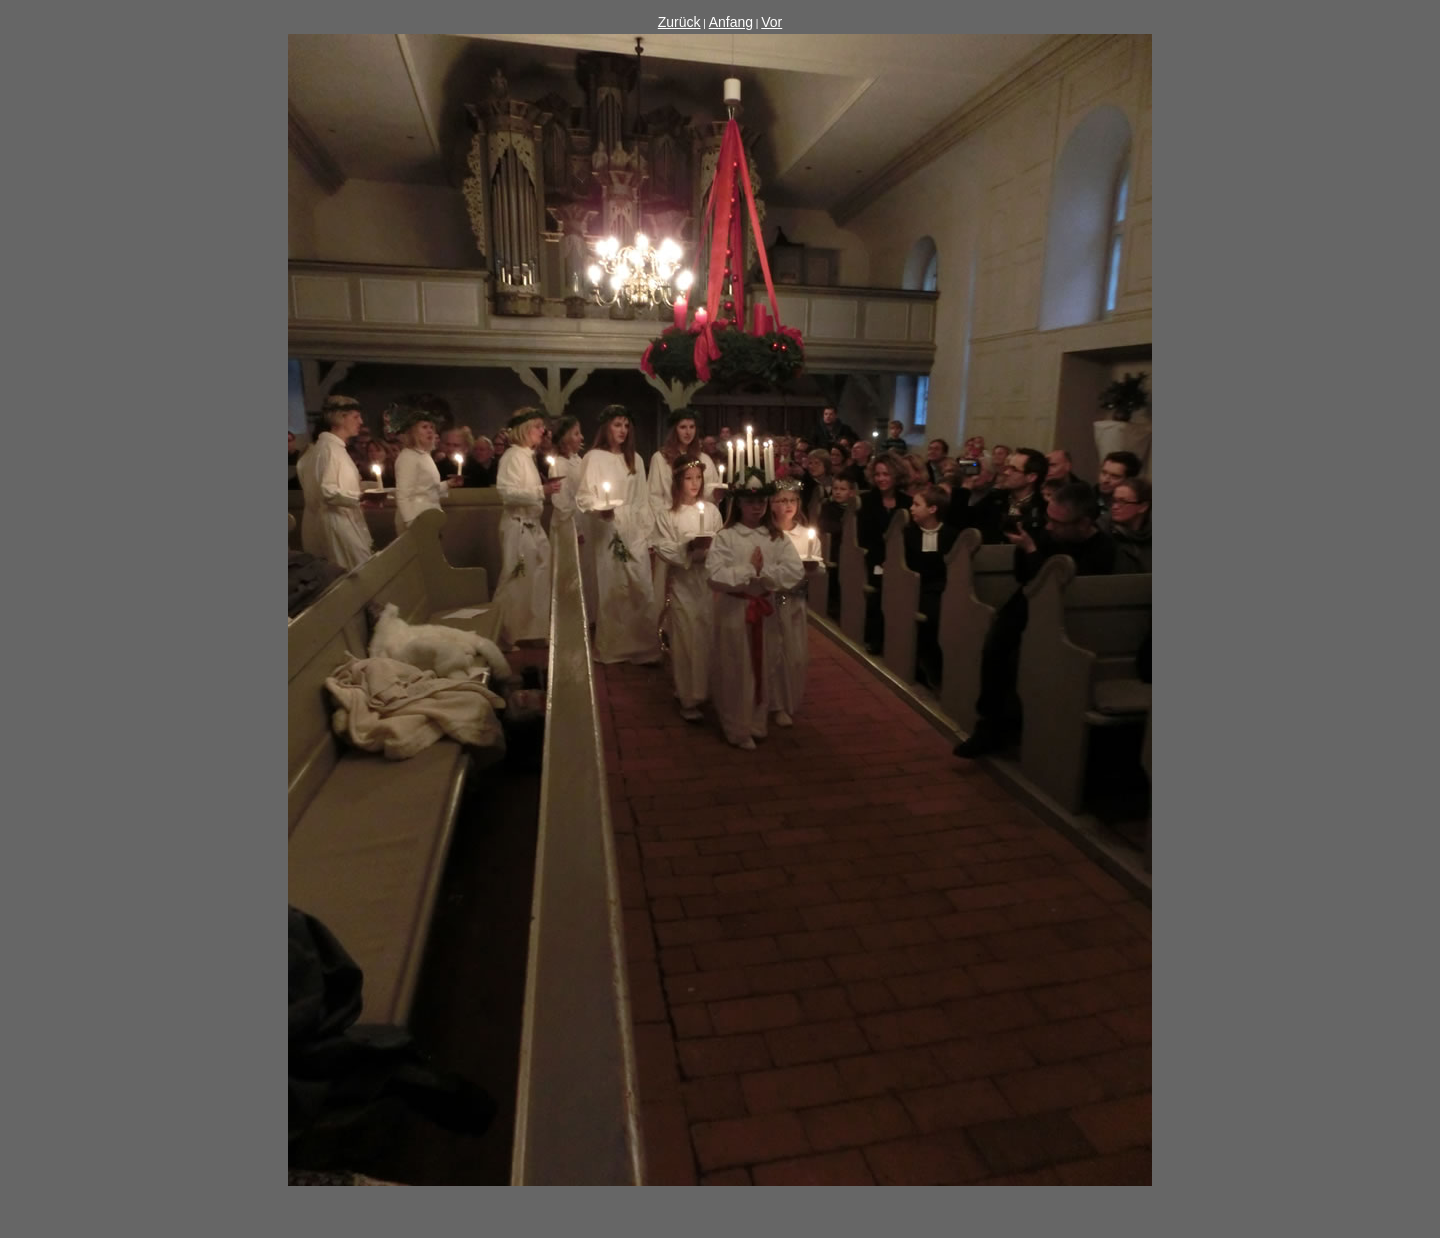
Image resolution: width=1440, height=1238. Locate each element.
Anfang (731, 22)
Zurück (679, 22)
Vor (771, 22)
